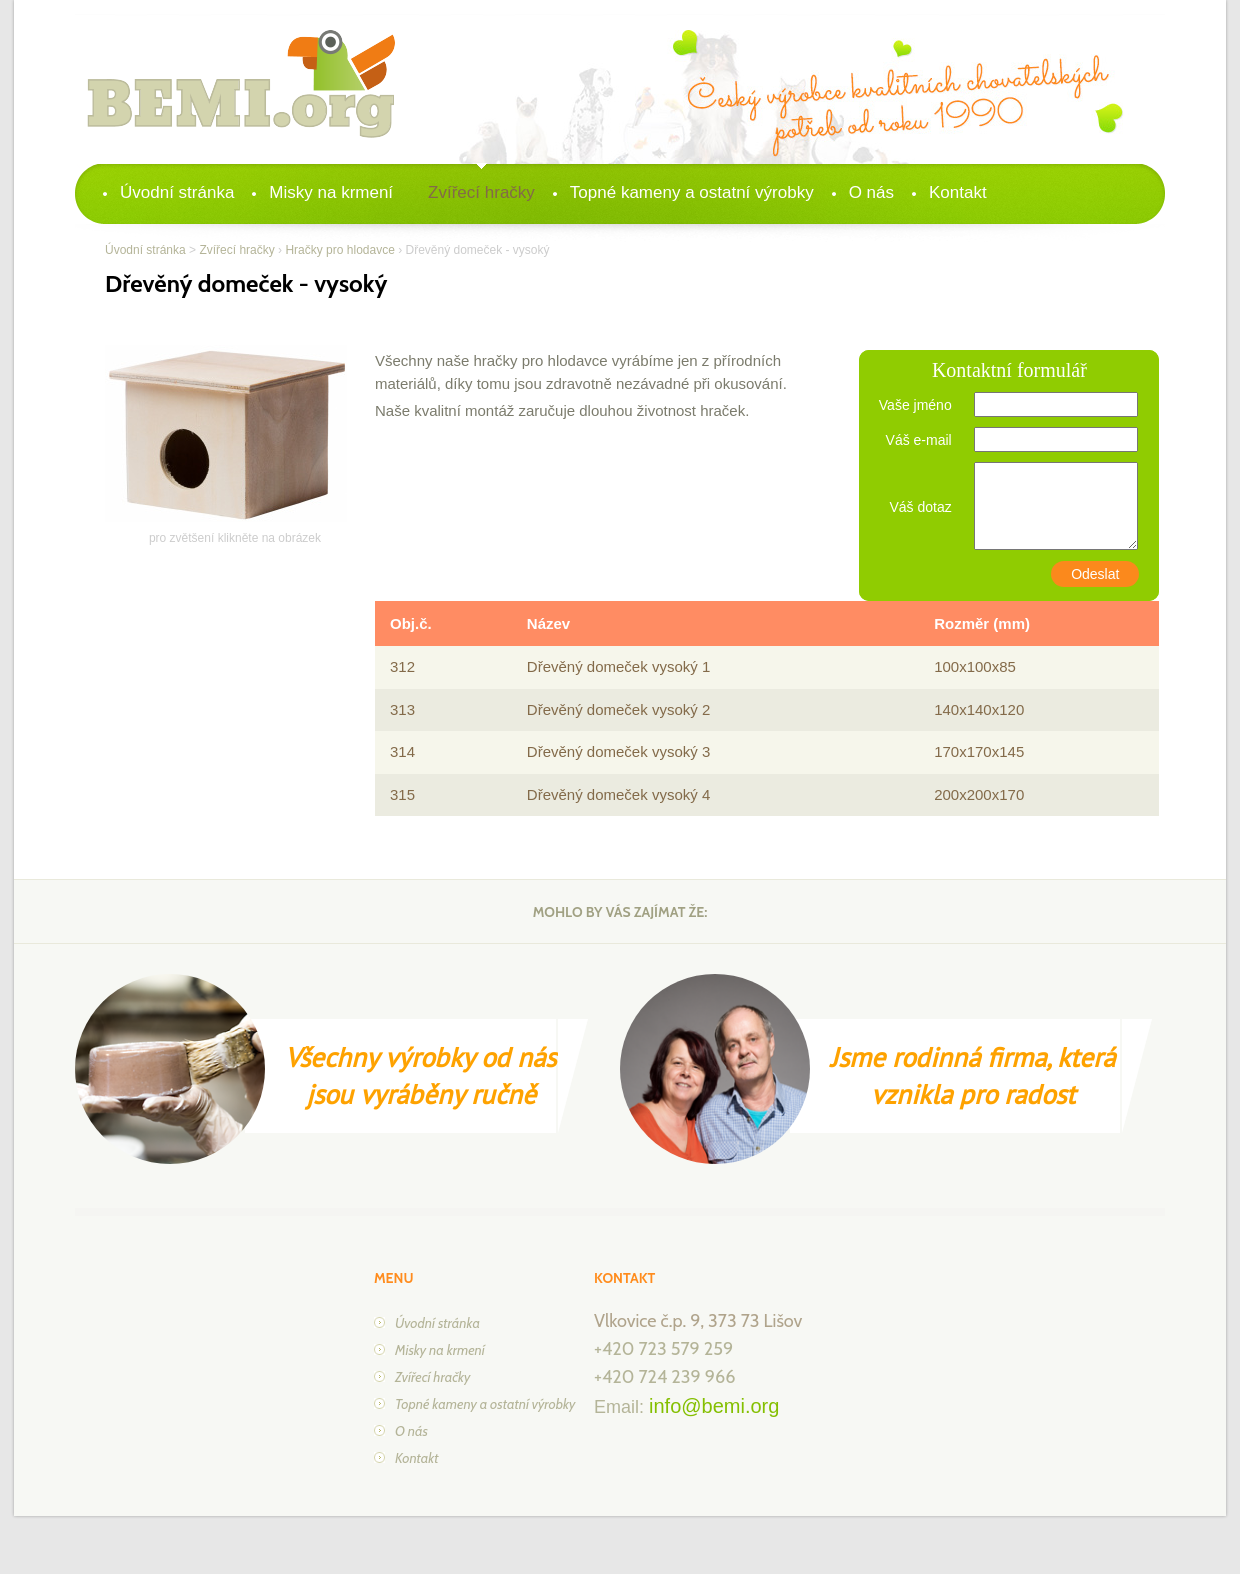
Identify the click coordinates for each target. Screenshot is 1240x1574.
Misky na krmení (331, 192)
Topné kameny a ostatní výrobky (692, 192)
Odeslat (1095, 574)
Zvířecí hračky (481, 192)
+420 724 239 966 (664, 1377)
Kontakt (958, 192)
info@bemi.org (714, 1406)
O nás (871, 192)
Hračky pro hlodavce (339, 250)
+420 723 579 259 (663, 1349)
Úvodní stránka (177, 192)
